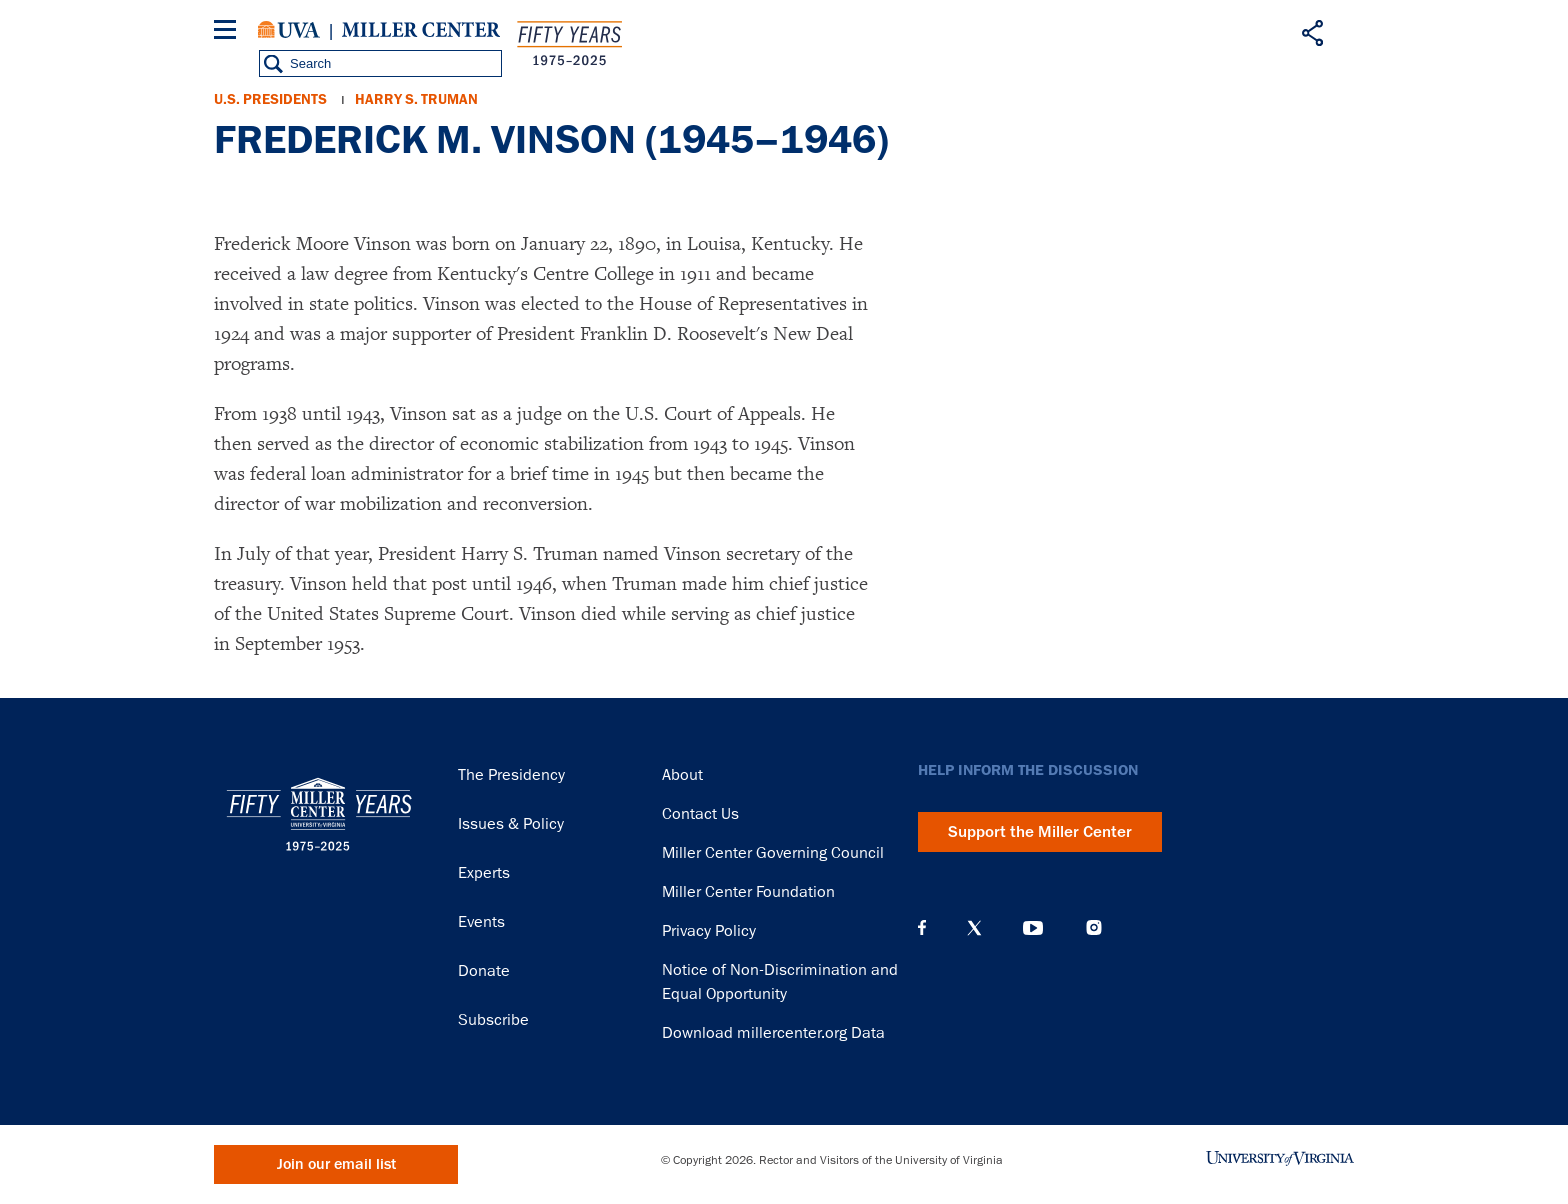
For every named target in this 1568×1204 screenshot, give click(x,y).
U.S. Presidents (270, 99)
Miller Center (421, 30)
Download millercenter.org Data (773, 1033)
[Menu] (229, 32)
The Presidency (511, 775)
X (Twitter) (974, 928)
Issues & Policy (511, 824)
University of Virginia (289, 30)
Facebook (922, 928)
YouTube (1033, 928)
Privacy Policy (709, 931)
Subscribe (493, 1020)
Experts (484, 873)
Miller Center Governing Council (773, 853)
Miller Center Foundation (748, 892)
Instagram (1094, 927)
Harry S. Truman (416, 99)
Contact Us (700, 814)
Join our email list (336, 1164)
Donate (484, 971)
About (682, 775)
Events (481, 922)
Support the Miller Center (1040, 832)
